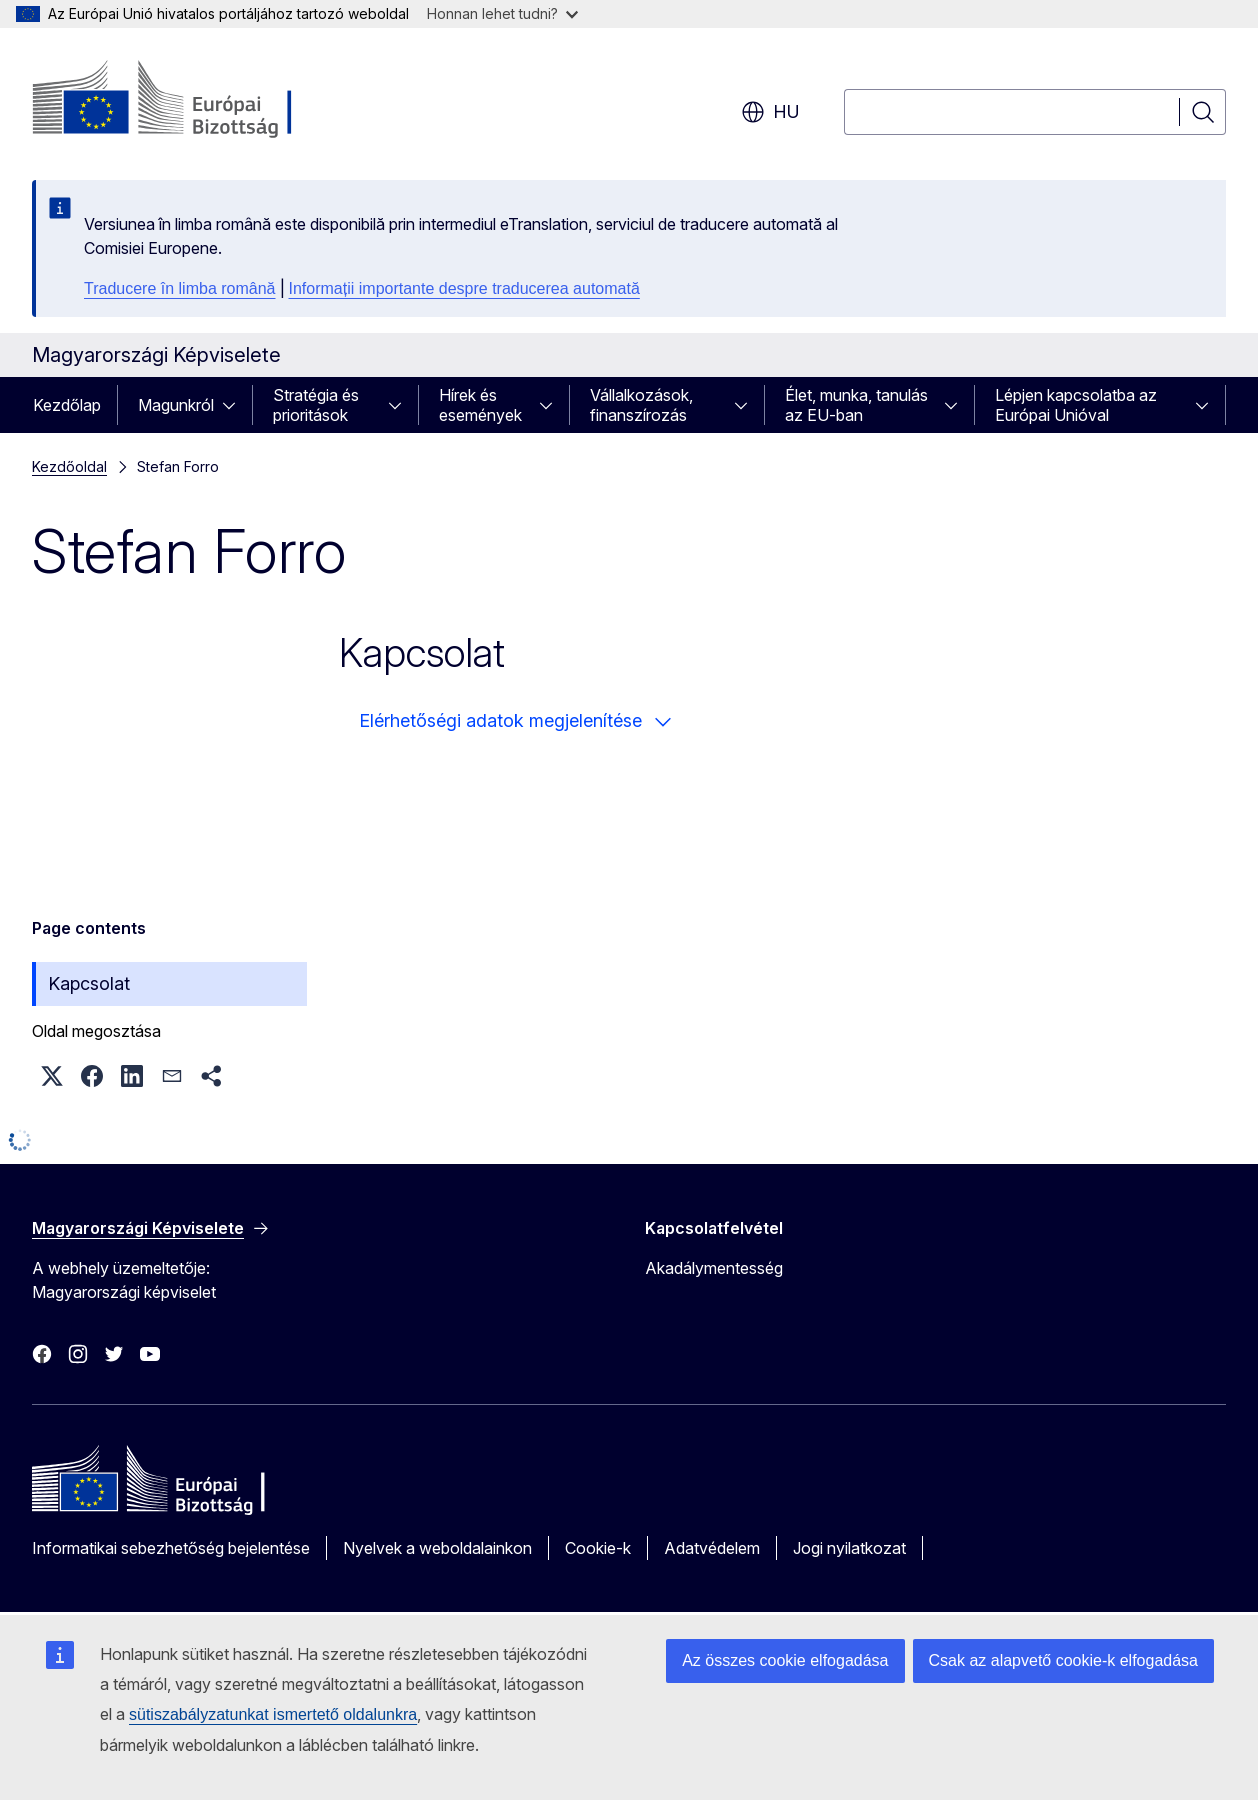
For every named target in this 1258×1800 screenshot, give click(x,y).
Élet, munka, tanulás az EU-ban (856, 405)
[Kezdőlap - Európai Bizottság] (193, 100)
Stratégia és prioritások (316, 405)
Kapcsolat (89, 983)
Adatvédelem (712, 1548)
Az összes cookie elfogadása (785, 1660)
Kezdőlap (67, 405)
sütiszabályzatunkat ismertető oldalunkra (273, 1714)
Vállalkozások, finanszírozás (641, 405)
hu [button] (770, 112)
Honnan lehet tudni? (502, 13)
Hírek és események (480, 405)
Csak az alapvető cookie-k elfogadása (1064, 1660)
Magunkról (176, 405)
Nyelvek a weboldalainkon (437, 1548)
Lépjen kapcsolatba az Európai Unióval (1076, 405)
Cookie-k (598, 1548)
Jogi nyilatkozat (849, 1548)
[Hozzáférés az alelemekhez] (235, 405)
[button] (52, 1076)
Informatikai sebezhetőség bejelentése (171, 1548)
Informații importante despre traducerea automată (464, 288)
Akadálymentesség (714, 1268)
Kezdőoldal (69, 466)
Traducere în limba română (180, 288)
